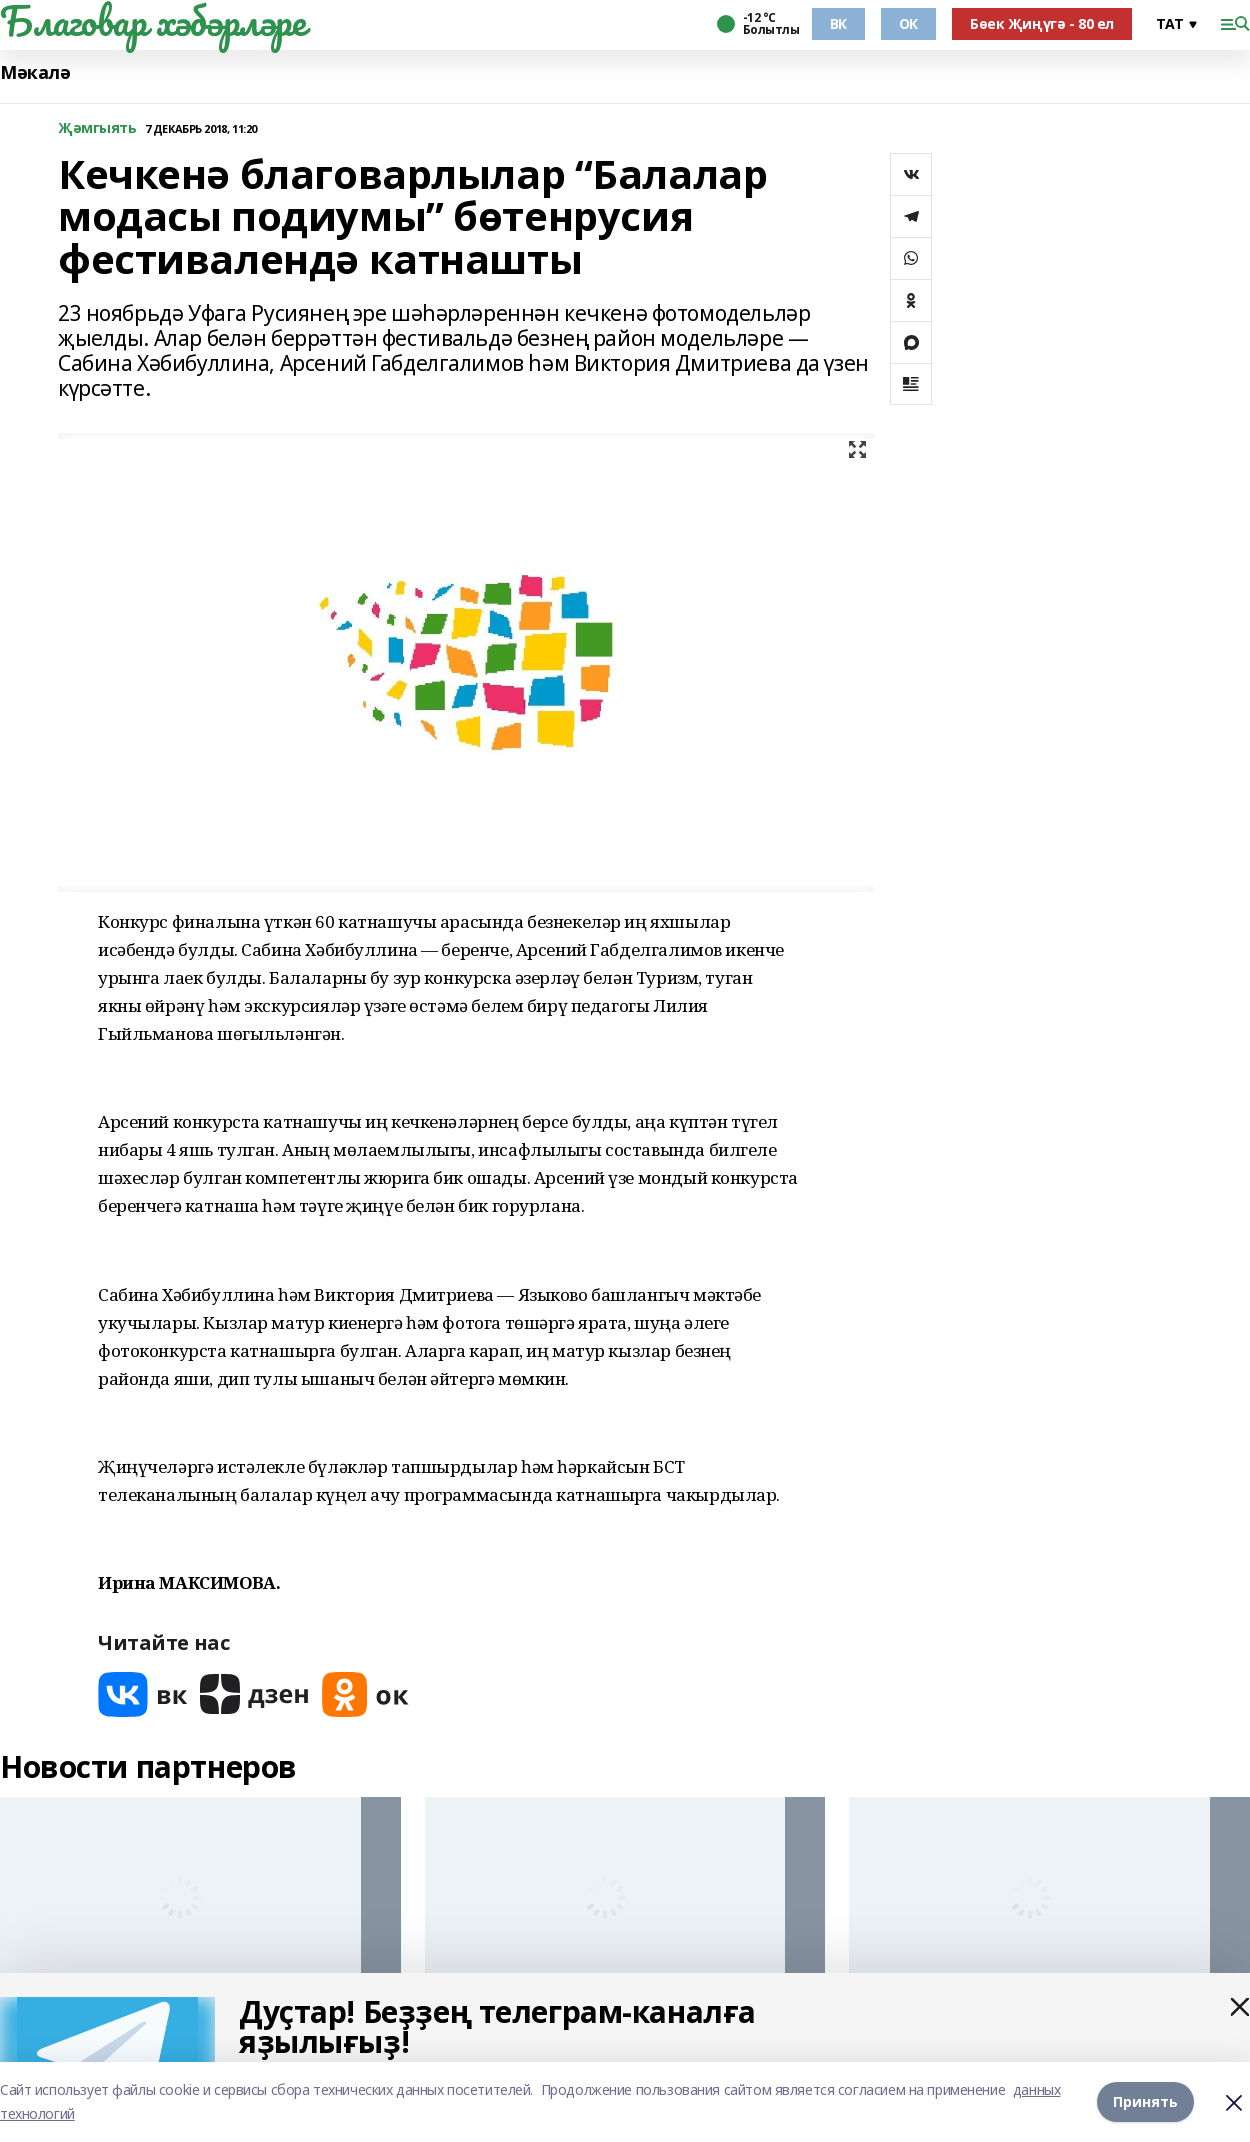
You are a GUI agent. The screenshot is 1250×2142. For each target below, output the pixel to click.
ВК (838, 23)
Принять (1145, 2101)
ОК (908, 23)
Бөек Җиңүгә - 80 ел (1042, 23)
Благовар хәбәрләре (152, 21)
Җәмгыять (97, 128)
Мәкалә (35, 72)
